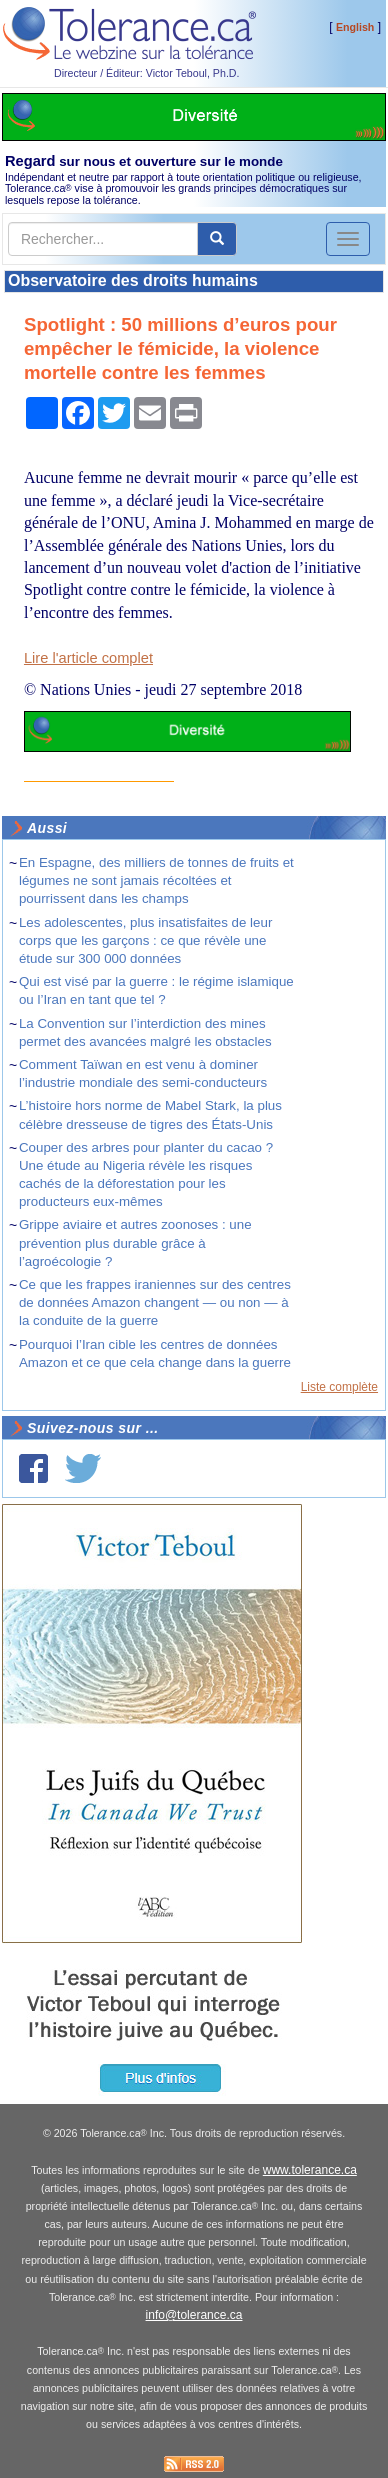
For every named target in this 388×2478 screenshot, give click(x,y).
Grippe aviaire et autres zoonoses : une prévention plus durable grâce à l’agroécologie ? (135, 1242)
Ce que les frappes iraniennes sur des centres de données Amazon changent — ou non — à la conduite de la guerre (155, 1302)
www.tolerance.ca (310, 2170)
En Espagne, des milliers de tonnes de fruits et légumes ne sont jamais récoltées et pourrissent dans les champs (156, 880)
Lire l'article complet (88, 658)
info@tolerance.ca (194, 2315)
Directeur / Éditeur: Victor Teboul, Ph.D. (147, 73)
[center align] (217, 239)
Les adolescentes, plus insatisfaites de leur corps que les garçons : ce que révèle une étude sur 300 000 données (145, 940)
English (355, 27)
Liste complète (339, 1387)
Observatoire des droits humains (133, 280)
